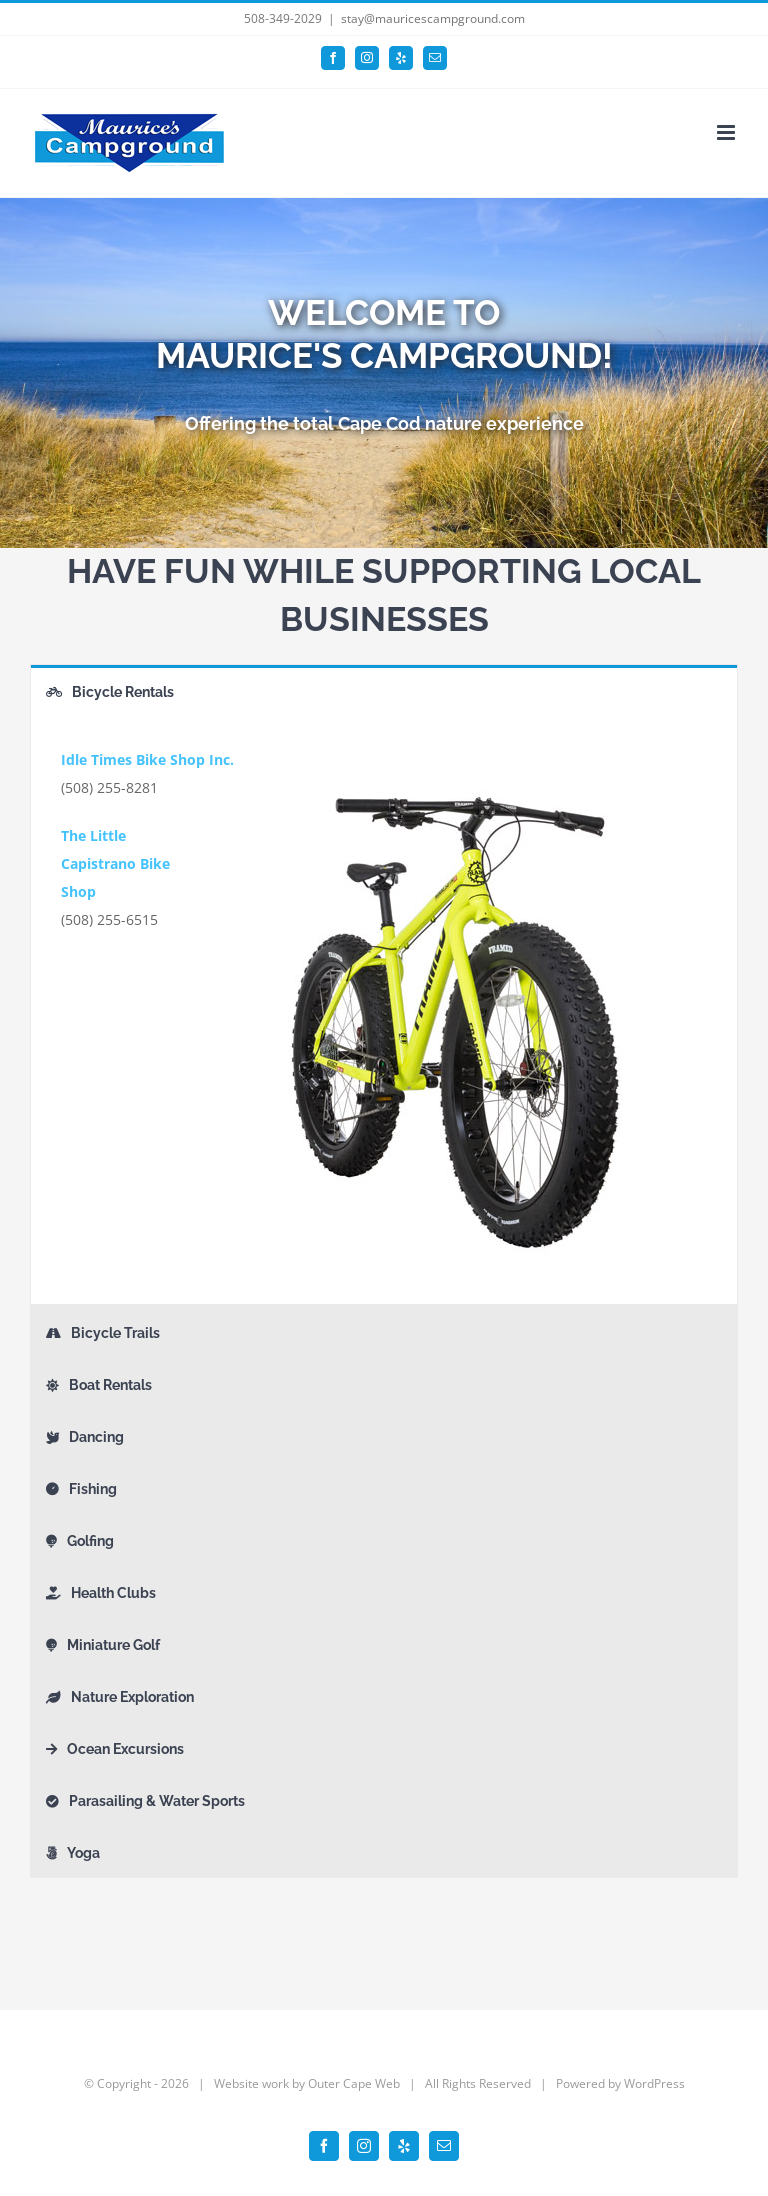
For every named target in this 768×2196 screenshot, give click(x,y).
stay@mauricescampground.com (433, 18)
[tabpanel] (384, 1010)
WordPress (654, 2083)
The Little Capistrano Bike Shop (115, 863)
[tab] (384, 690)
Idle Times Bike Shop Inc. (147, 759)
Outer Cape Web (354, 2083)
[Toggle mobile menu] (727, 132)
